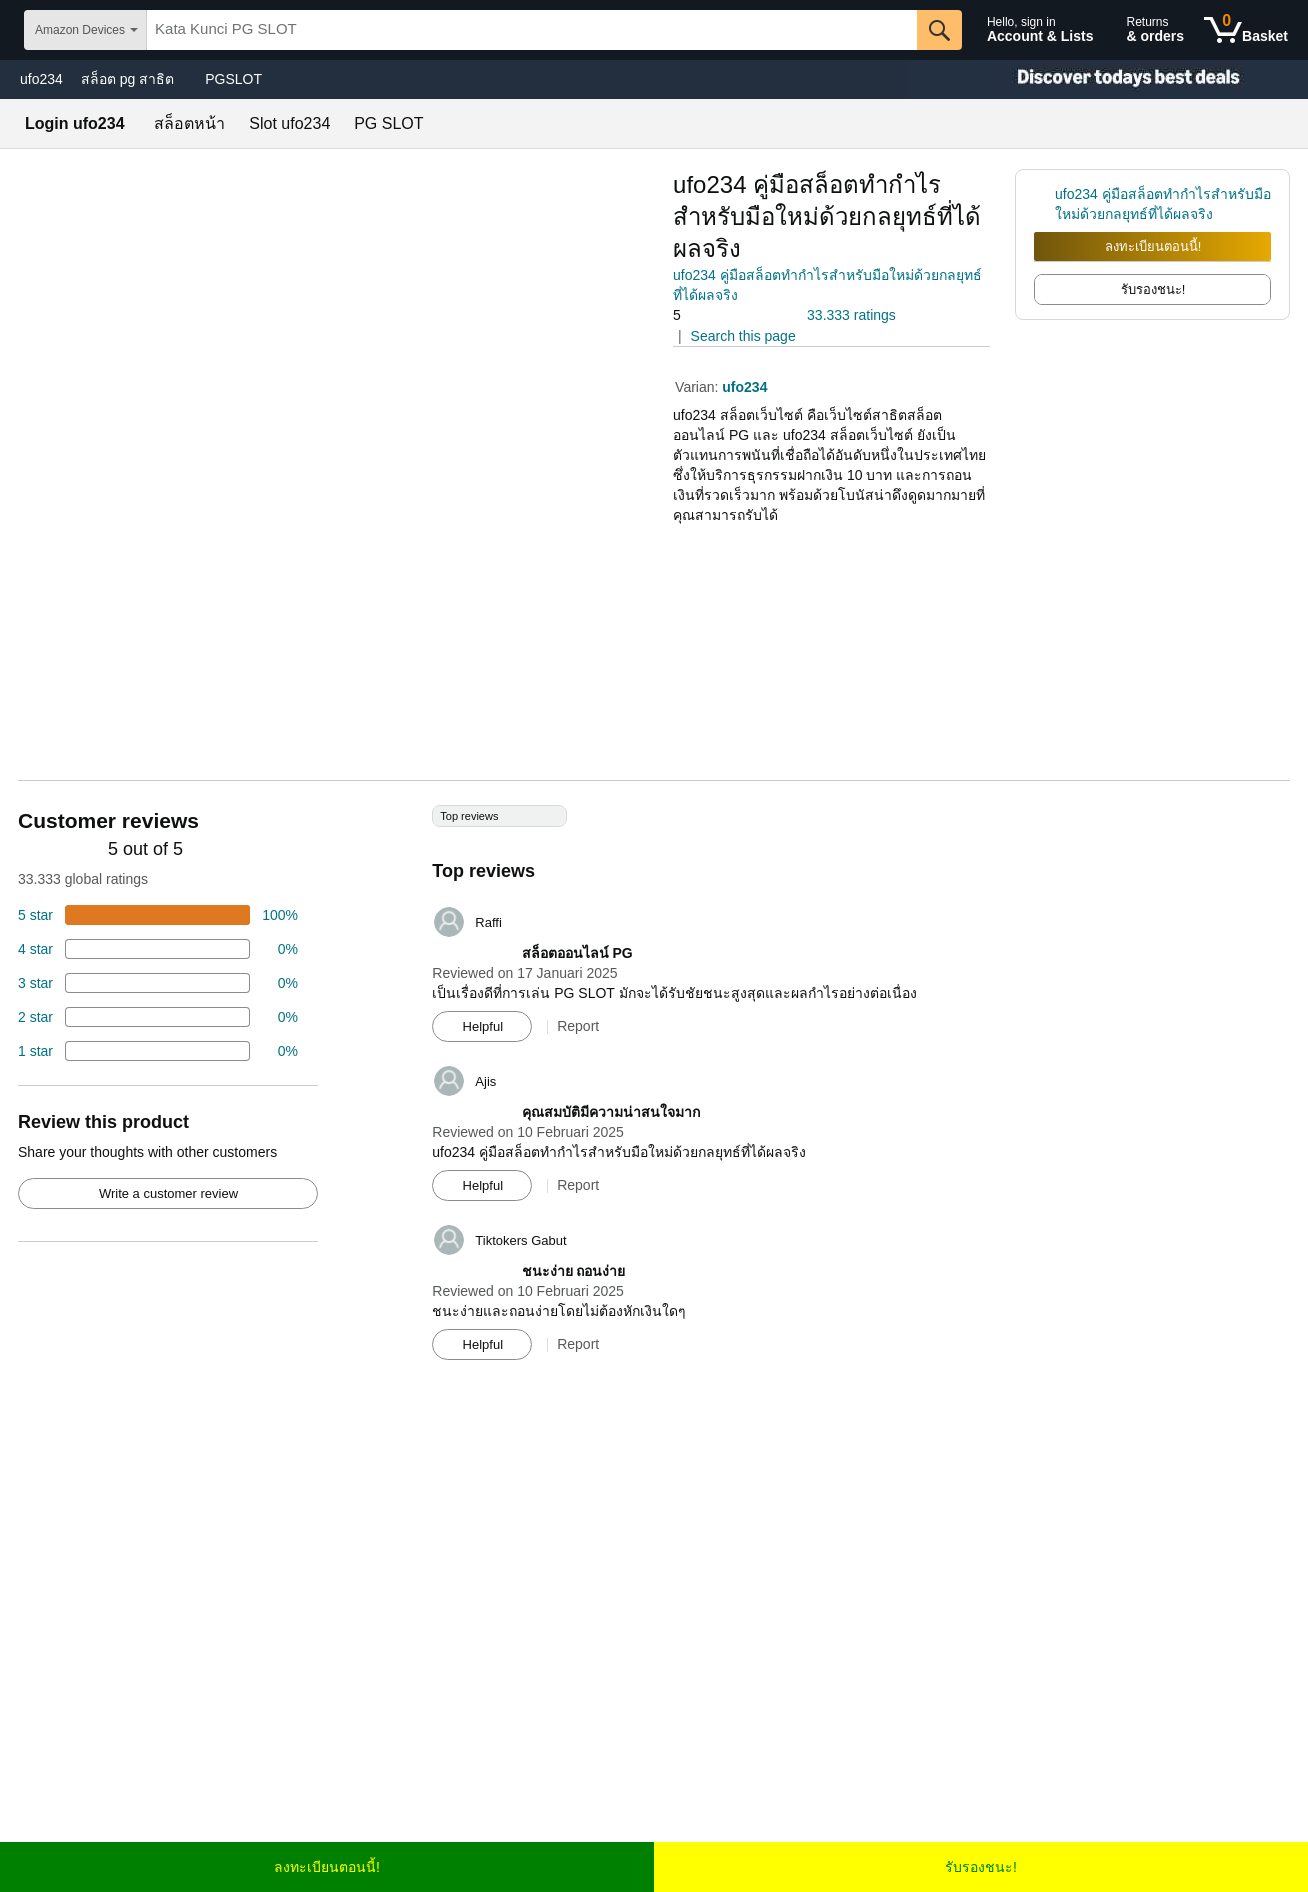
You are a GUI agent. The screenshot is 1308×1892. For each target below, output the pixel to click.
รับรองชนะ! (981, 1867)
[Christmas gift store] (1108, 79)
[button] (729, 315)
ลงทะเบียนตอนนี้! (1153, 246)
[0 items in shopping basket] (1246, 30)
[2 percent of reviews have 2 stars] (158, 1017)
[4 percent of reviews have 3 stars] (158, 983)
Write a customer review (168, 1193)
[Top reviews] (654, 1090)
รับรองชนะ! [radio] (1153, 289)
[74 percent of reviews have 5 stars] (158, 915)
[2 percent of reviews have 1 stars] (158, 1051)
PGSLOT (233, 79)
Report (578, 1026)
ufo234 (41, 79)
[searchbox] (532, 30)
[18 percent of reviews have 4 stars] (158, 949)
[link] (1044, 204)
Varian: (698, 387)
